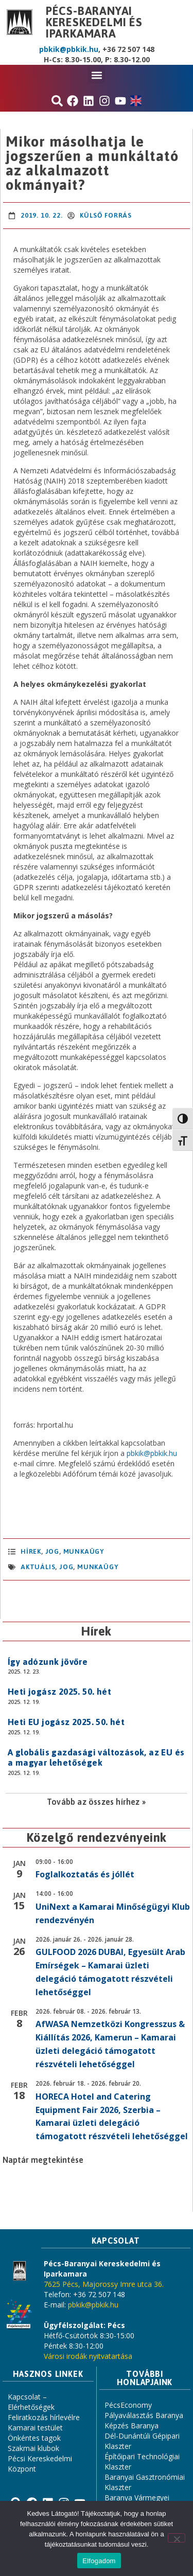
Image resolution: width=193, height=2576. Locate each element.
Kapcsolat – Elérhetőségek (31, 2402)
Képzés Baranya (131, 2425)
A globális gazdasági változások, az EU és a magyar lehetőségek (96, 1757)
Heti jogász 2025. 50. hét (59, 1691)
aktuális (38, 1567)
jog (66, 1567)
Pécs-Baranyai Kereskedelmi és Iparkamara (94, 22)
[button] (96, 74)
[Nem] (176, 2538)
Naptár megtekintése (43, 2159)
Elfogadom (98, 2561)
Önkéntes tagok (34, 2438)
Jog (52, 1551)
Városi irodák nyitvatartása (88, 2356)
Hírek (31, 1551)
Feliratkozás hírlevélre (44, 2417)
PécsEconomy (128, 2405)
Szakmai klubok (33, 2448)
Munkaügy (83, 1551)
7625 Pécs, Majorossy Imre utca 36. (104, 2284)
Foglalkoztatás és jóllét (85, 1874)
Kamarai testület (35, 2427)
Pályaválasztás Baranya (143, 2415)
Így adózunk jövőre (47, 1662)
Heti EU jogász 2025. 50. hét (66, 1722)
